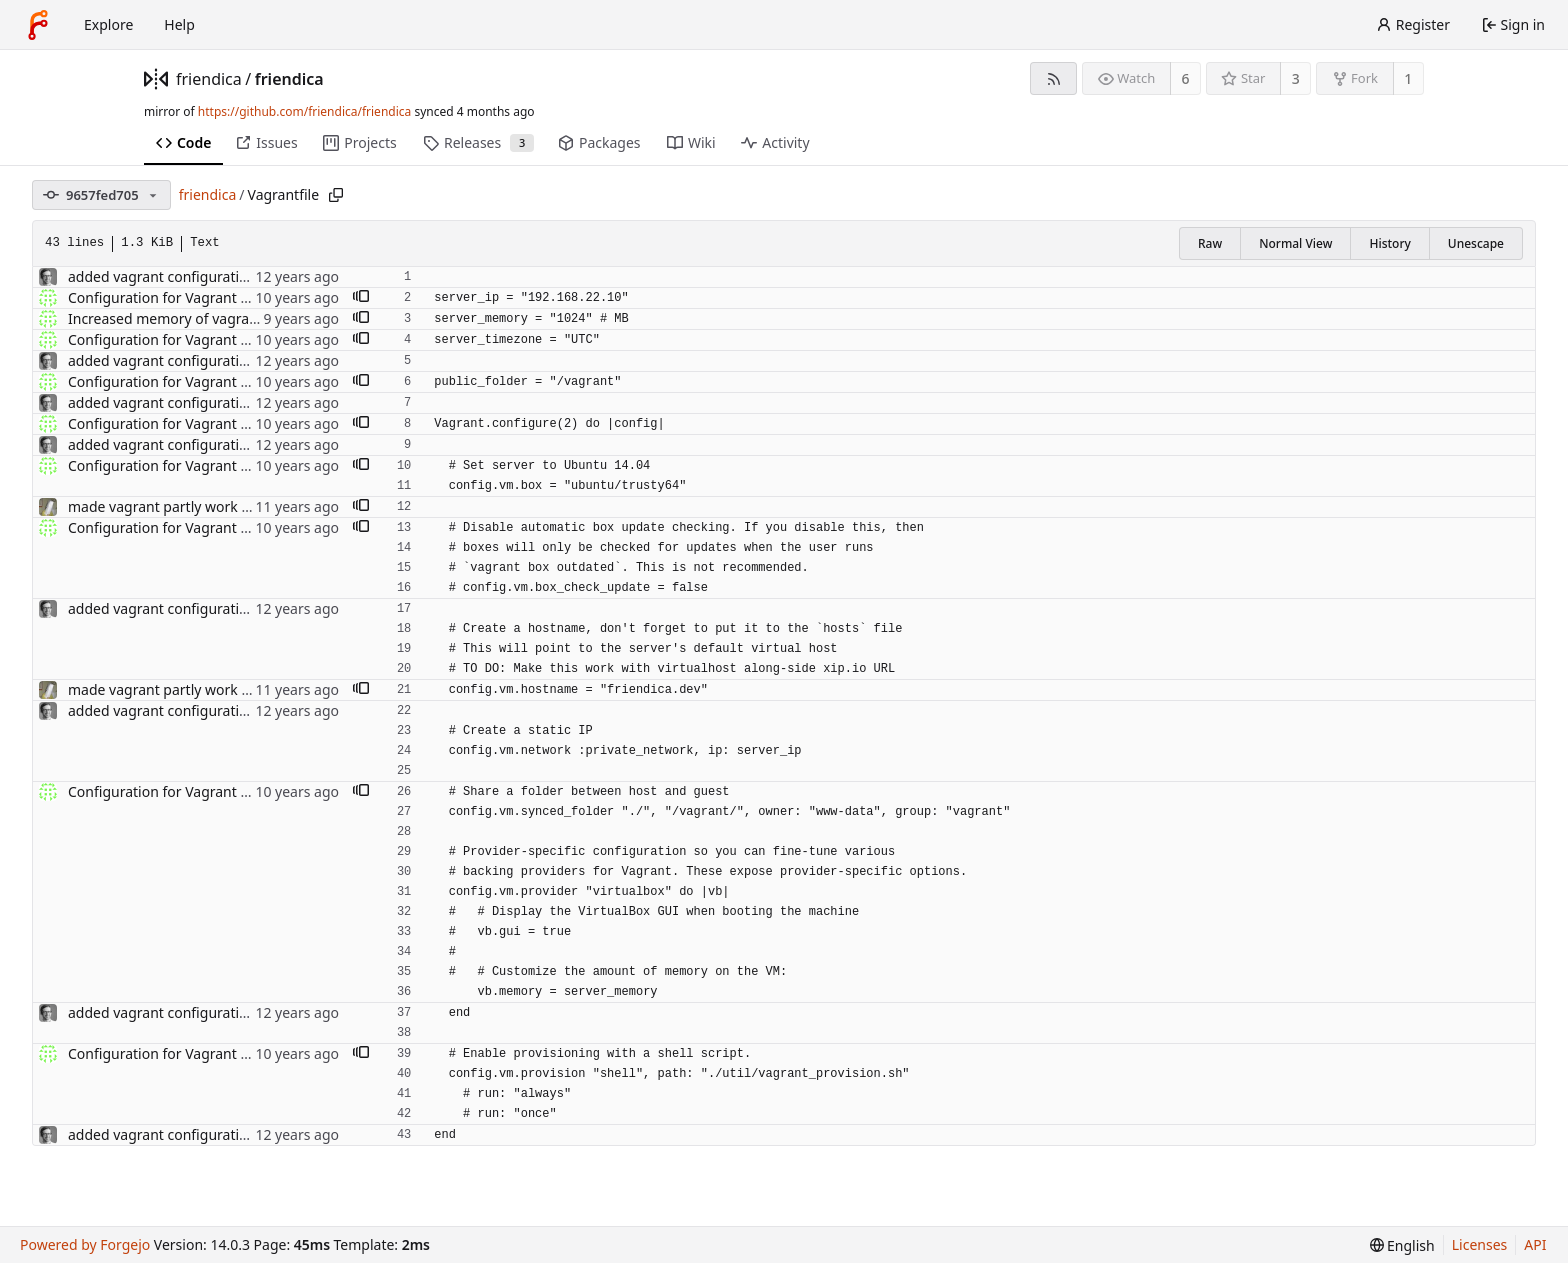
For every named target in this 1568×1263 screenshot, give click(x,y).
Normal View (1295, 243)
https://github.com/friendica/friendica (304, 111)
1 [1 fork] (1408, 78)
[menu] (1402, 1245)
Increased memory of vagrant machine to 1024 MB (234, 318)
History (1389, 243)
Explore (108, 24)
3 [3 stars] (1296, 78)
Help (179, 24)
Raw (1210, 243)
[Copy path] (336, 195)
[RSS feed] (1053, 78)
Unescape (1476, 243)
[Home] (38, 25)
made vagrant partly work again (173, 506)
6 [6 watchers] (1186, 78)
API (1535, 1244)
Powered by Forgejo (85, 1244)
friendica (209, 79)
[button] (361, 298)
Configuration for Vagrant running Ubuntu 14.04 (227, 297)
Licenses (1480, 1244)
